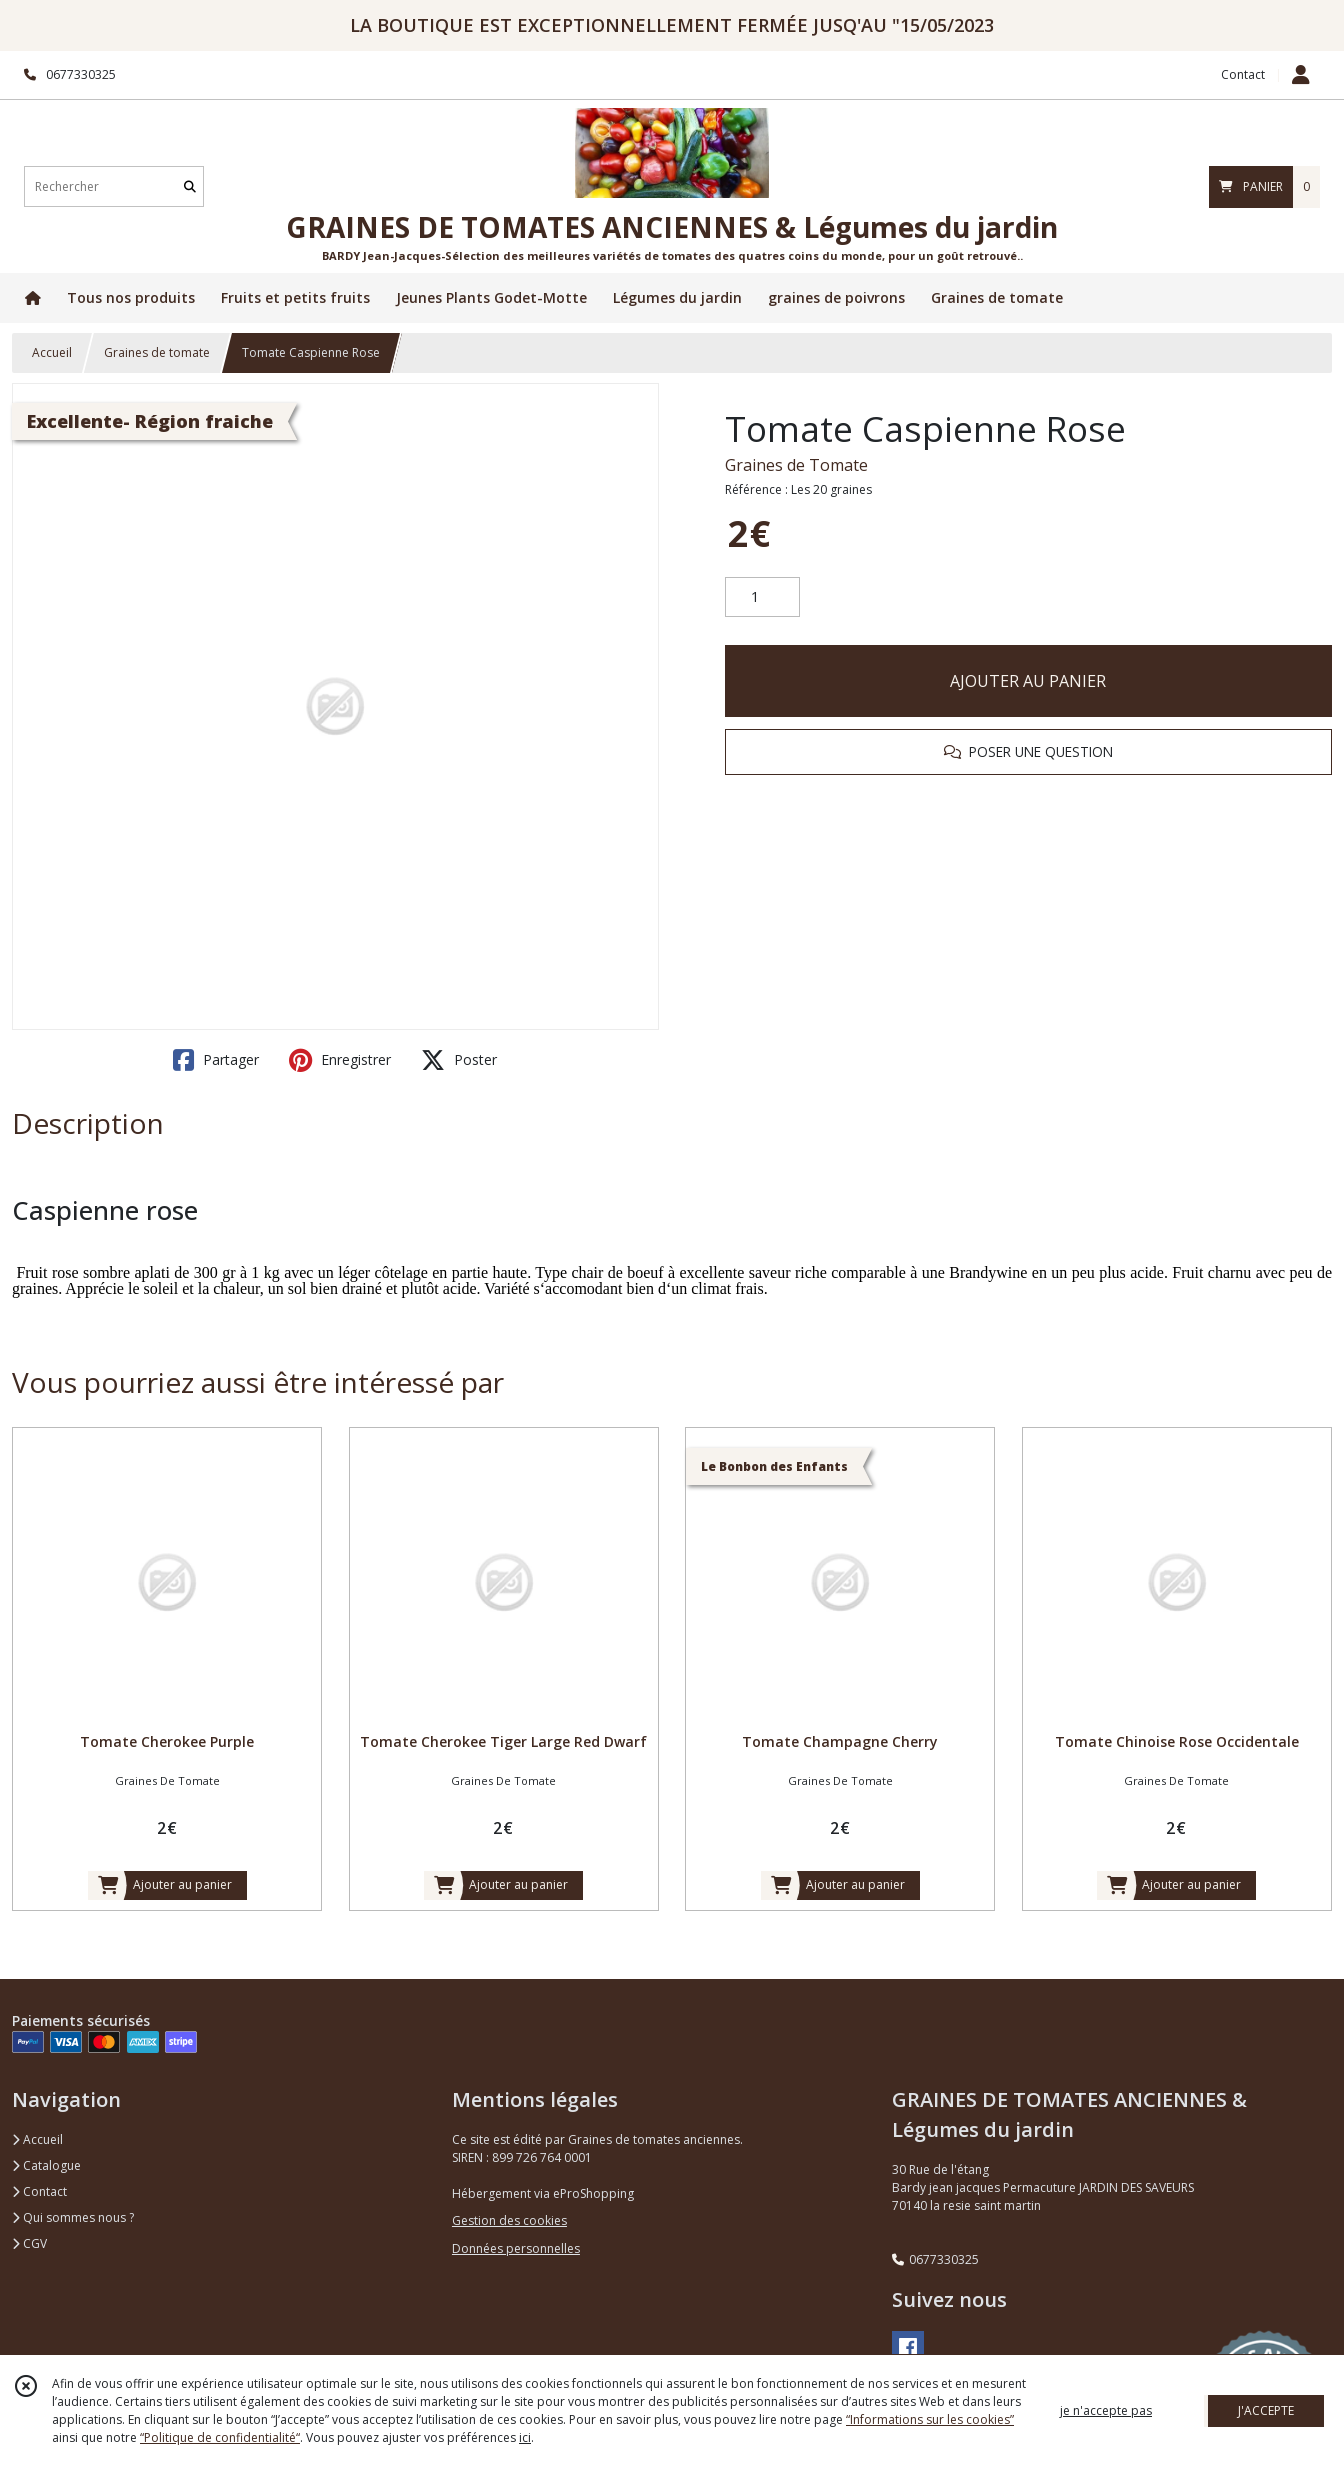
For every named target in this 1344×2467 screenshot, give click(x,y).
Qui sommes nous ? (73, 2217)
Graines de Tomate (796, 465)
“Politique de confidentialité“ (220, 2437)
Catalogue (46, 2165)
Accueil (52, 352)
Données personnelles (516, 2248)
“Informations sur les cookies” (930, 2419)
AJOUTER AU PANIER (1028, 681)
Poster (459, 1060)
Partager (216, 1060)
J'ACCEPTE (1266, 2410)
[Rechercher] (190, 186)
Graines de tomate (157, 352)
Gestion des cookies (509, 2220)
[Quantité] (762, 597)
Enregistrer (340, 1060)
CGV (29, 2243)
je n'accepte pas (1106, 2410)
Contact (1243, 74)
